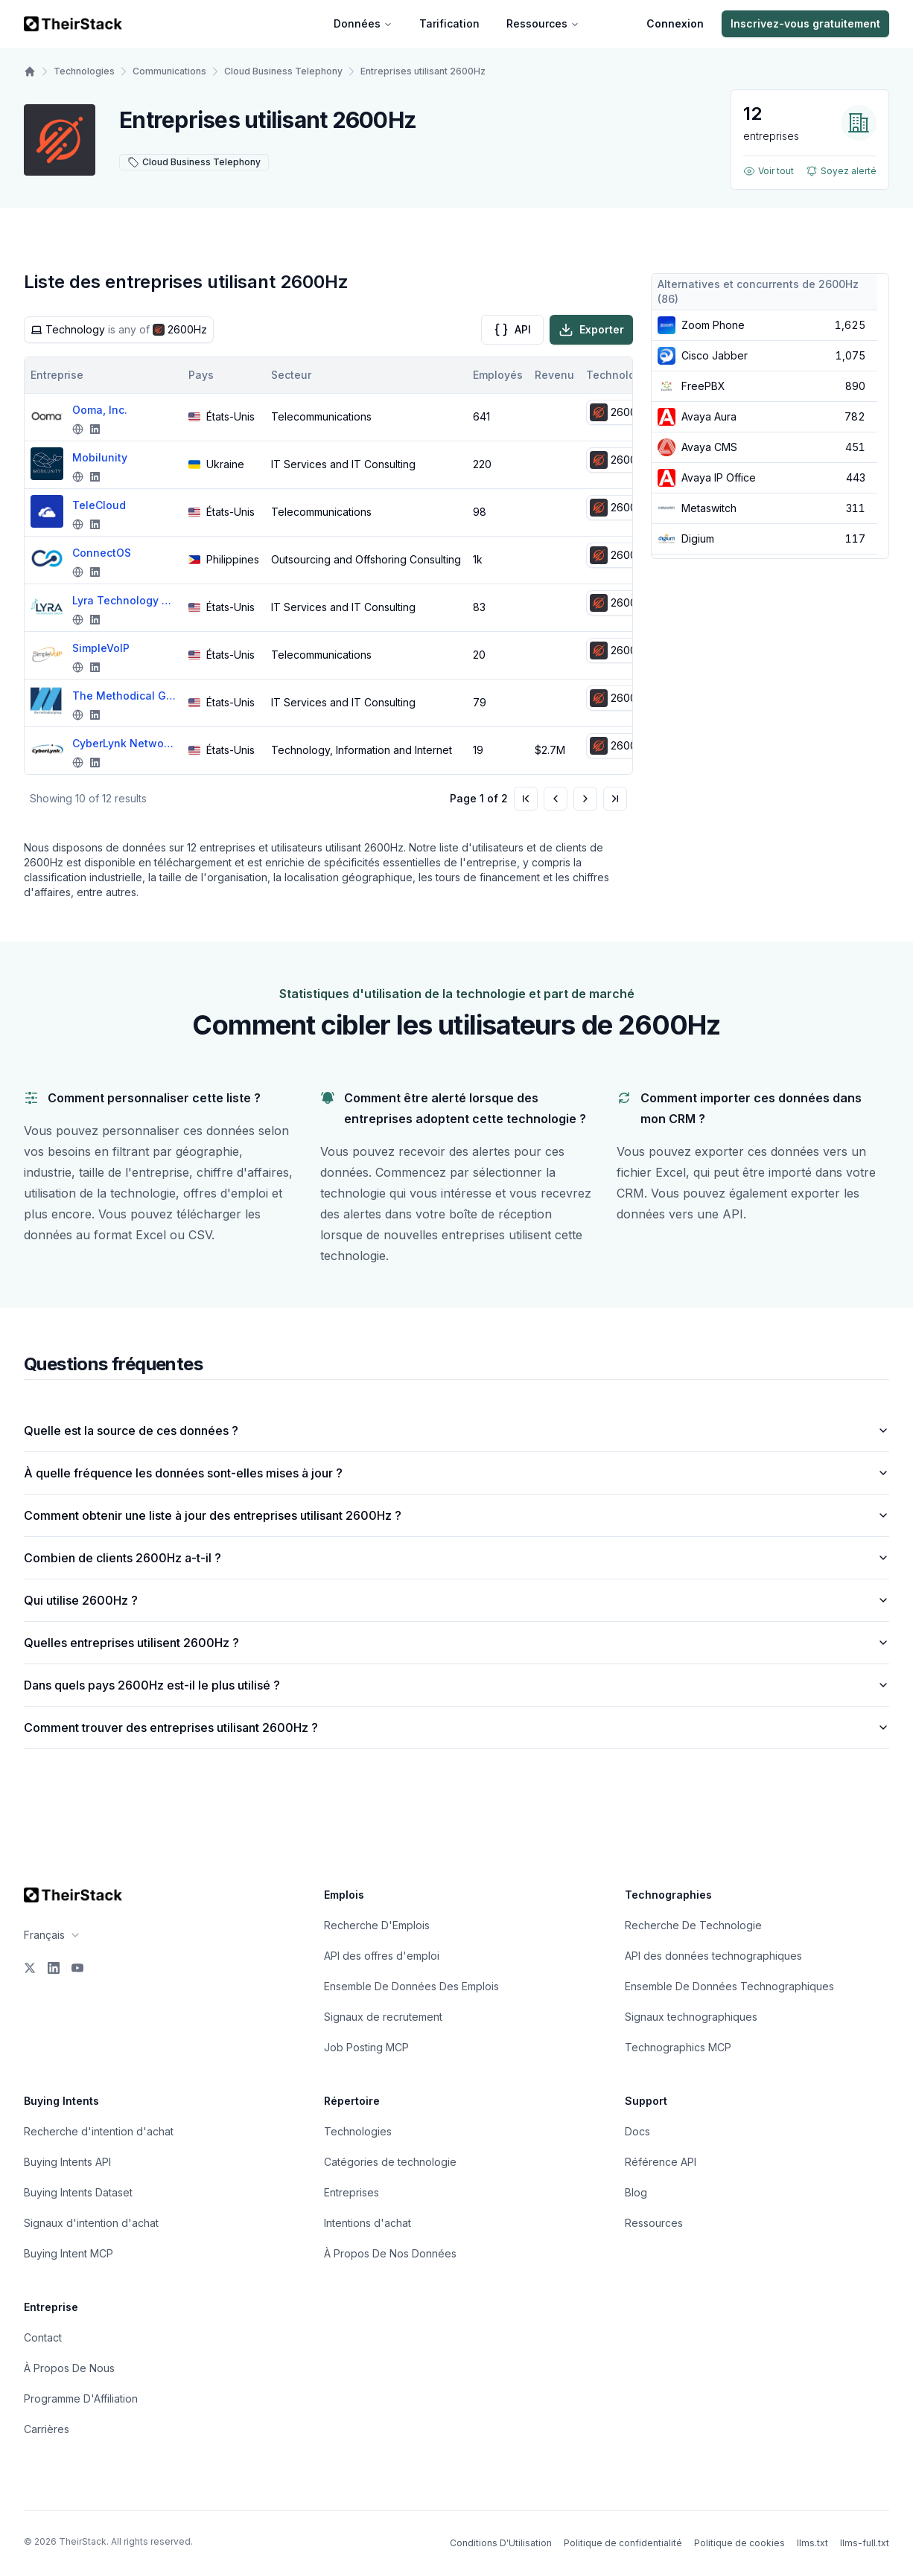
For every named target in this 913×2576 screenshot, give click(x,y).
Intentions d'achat (367, 2223)
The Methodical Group (124, 695)
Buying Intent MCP (68, 2253)
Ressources (542, 23)
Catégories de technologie (390, 2161)
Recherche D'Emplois (377, 1925)
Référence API (660, 2161)
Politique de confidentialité (623, 2542)
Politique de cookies (739, 2542)
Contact (43, 2337)
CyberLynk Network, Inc (124, 743)
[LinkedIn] (54, 1968)
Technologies (84, 71)
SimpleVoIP (101, 648)
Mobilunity (99, 457)
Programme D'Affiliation (81, 2398)
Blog (636, 2192)
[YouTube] (77, 1968)
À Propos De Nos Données (390, 2253)
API (512, 329)
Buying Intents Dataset (78, 2192)
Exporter (591, 329)
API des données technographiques (713, 1955)
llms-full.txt (864, 2542)
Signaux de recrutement (383, 2016)
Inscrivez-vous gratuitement (805, 23)
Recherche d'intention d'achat (99, 2131)
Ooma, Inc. (99, 409)
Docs (637, 2131)
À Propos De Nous (69, 2368)
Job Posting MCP (366, 2047)
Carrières (46, 2429)
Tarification (449, 23)
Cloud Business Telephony (283, 71)
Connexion (675, 23)
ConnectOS (101, 552)
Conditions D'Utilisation (501, 2542)
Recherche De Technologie (693, 1925)
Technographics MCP (678, 2047)
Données (363, 23)
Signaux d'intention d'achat (91, 2223)
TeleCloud (99, 505)
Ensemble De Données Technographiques (729, 1986)
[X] (30, 1968)
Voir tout (768, 171)
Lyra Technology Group (124, 600)
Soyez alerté (841, 171)
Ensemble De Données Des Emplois (411, 1986)
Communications (169, 71)
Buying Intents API (67, 2161)
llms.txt (812, 2542)
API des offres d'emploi (381, 1955)
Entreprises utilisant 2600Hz (423, 71)
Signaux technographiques (691, 2016)
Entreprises (351, 2192)
